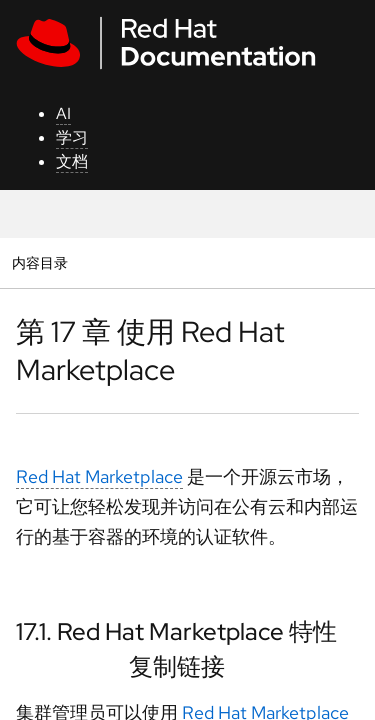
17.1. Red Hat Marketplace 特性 (176, 631)
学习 (72, 137)
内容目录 (39, 262)
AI (63, 113)
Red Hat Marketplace (99, 476)
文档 (72, 161)
